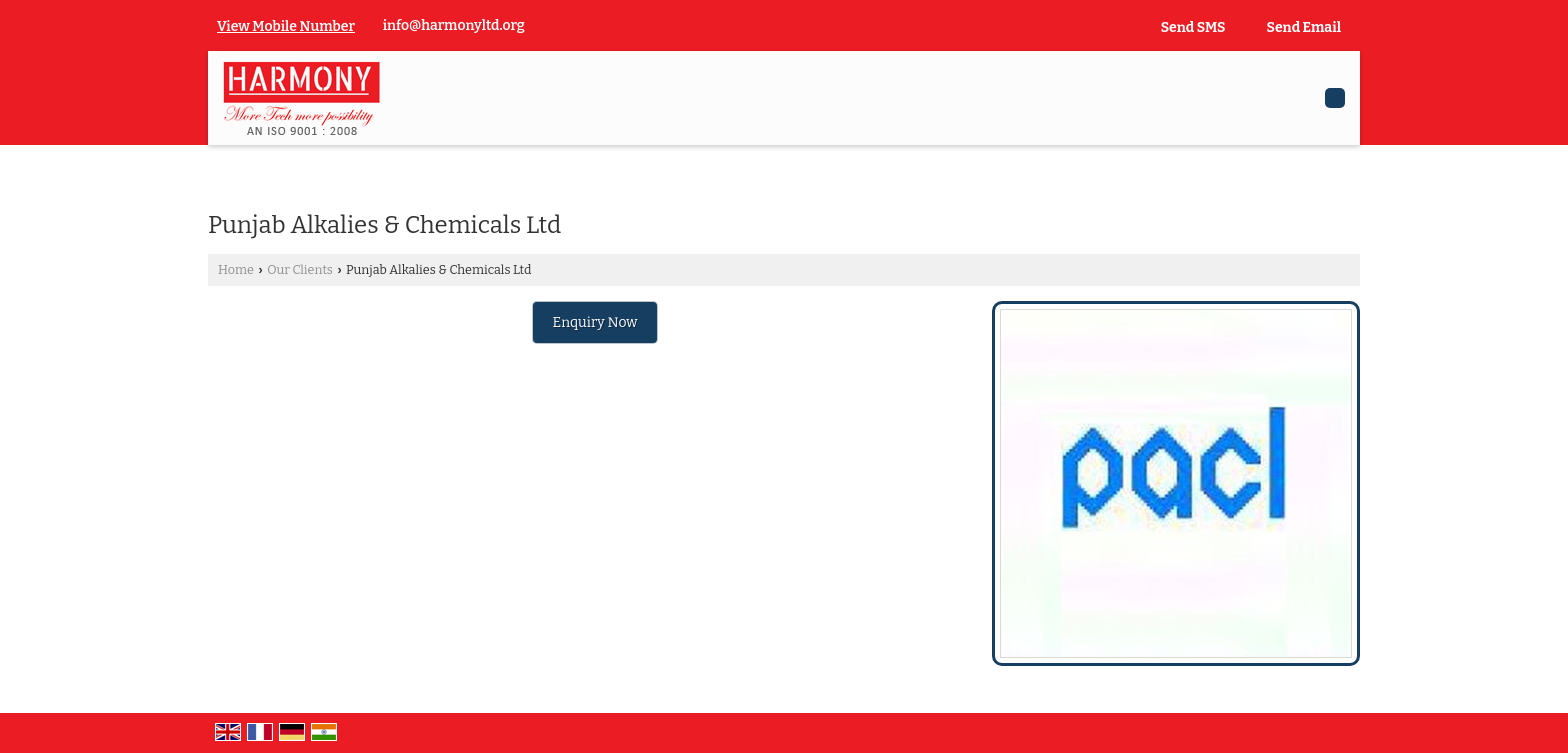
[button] (286, 26)
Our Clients (300, 269)
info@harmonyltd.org (454, 25)
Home (236, 269)
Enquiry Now (595, 322)
